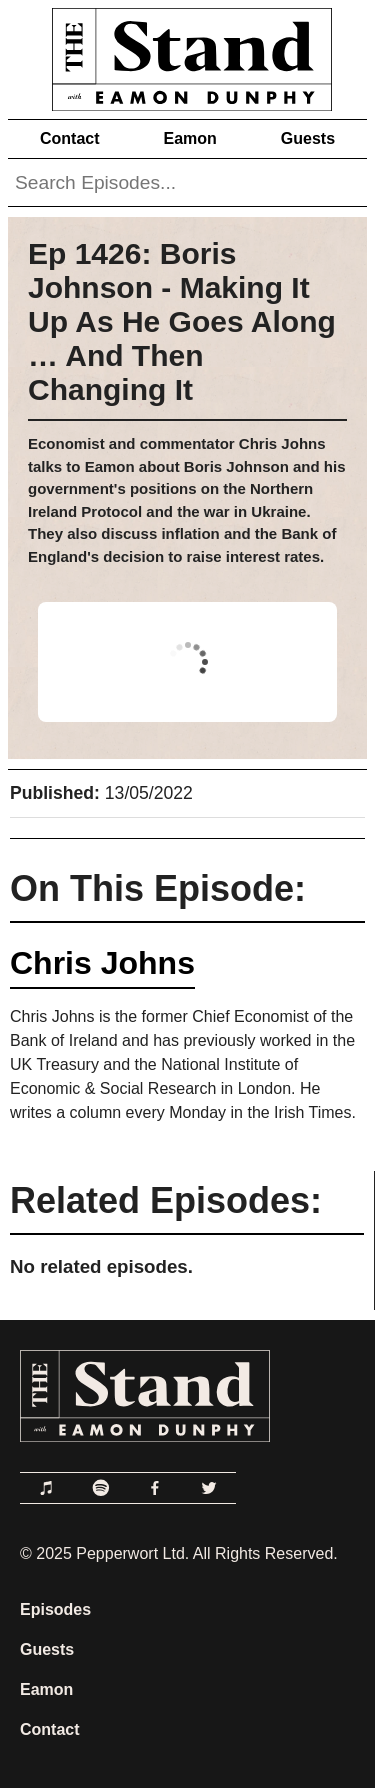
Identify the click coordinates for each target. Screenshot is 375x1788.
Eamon (189, 138)
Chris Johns (102, 963)
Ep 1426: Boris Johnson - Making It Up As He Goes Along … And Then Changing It (182, 321)
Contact (70, 138)
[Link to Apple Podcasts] (47, 1488)
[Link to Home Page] (187, 55)
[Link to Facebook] (155, 1488)
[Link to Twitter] (209, 1488)
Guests (308, 138)
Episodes (55, 1609)
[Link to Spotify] (101, 1488)
